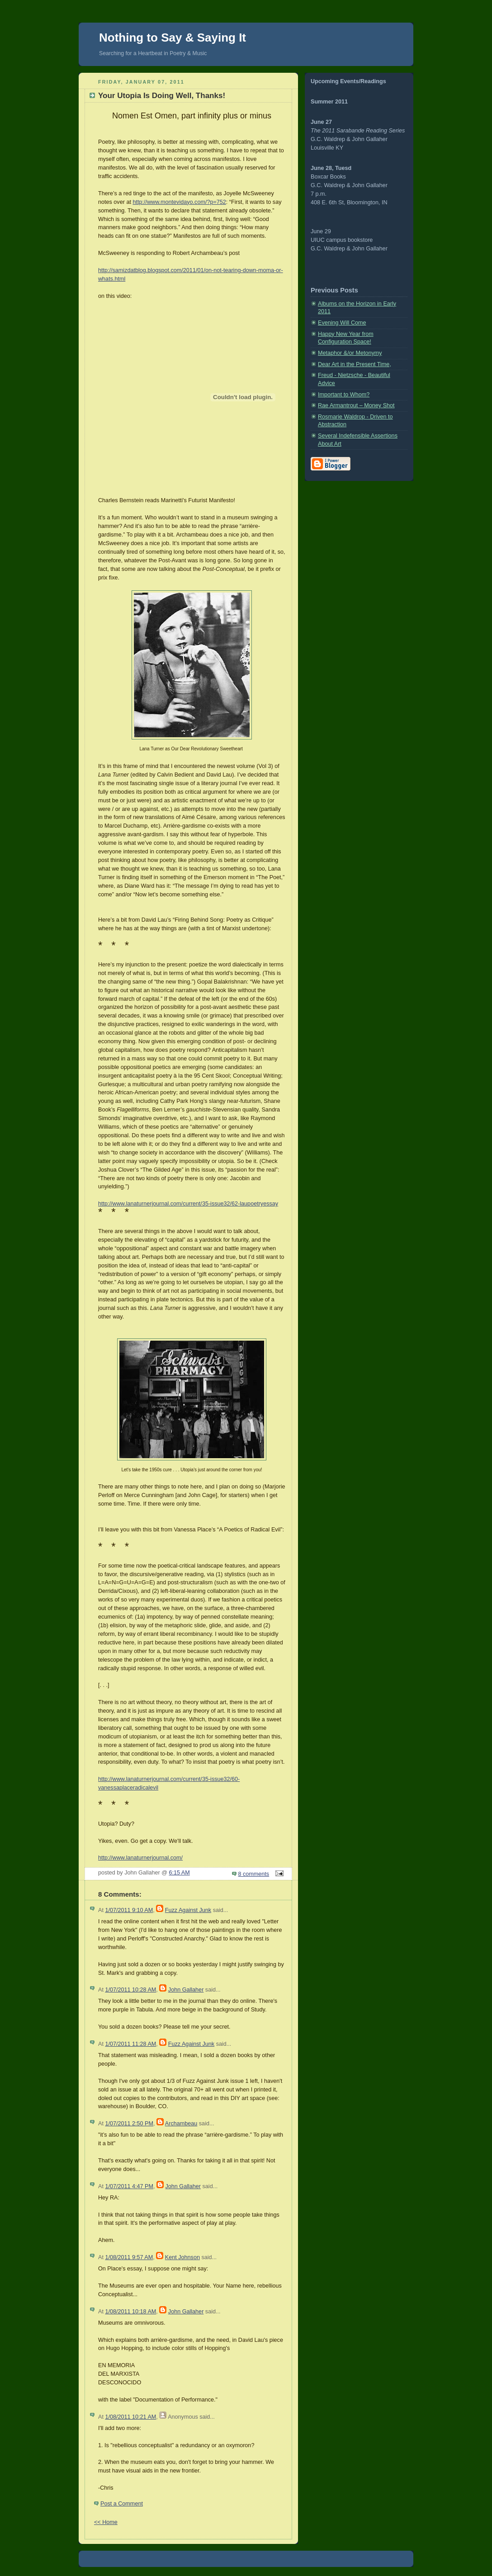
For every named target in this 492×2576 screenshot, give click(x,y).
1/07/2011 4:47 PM (129, 2186)
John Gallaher (186, 1990)
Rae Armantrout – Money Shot (356, 405)
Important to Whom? (343, 394)
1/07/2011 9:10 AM (129, 1910)
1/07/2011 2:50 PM (129, 2123)
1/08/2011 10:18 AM (130, 2311)
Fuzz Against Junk (188, 1910)
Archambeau (181, 2123)
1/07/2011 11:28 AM (130, 2044)
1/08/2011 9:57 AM (129, 2257)
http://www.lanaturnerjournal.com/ (140, 1858)
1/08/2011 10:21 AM (130, 2417)
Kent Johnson (182, 2257)
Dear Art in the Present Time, (354, 364)
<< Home (106, 2522)
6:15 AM (179, 1873)
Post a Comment (121, 2504)
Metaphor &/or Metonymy (350, 353)
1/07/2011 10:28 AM (130, 1990)
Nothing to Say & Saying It (172, 37)
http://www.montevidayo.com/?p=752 (179, 202)
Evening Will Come (342, 323)
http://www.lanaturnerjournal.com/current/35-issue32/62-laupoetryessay (188, 1204)
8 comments (254, 1874)
